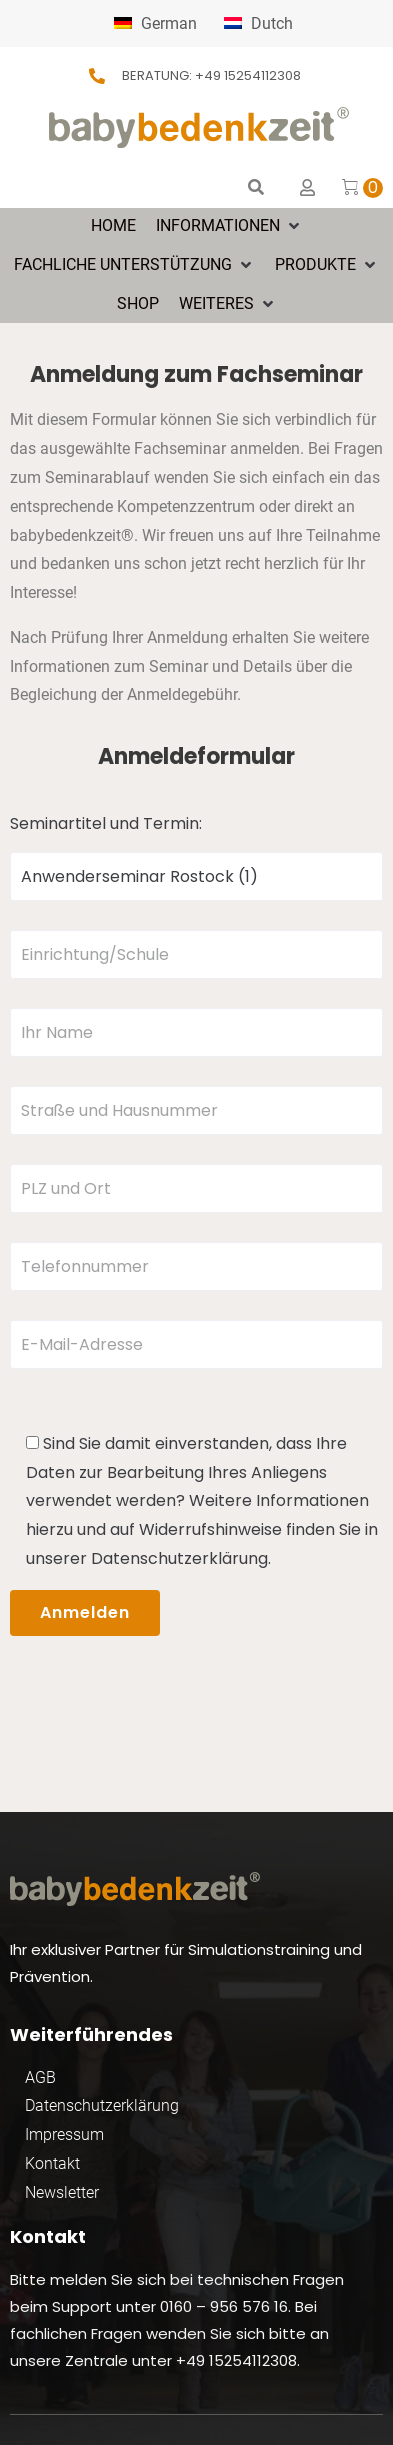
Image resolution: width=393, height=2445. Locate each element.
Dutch (258, 23)
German (155, 23)
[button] (229, 226)
